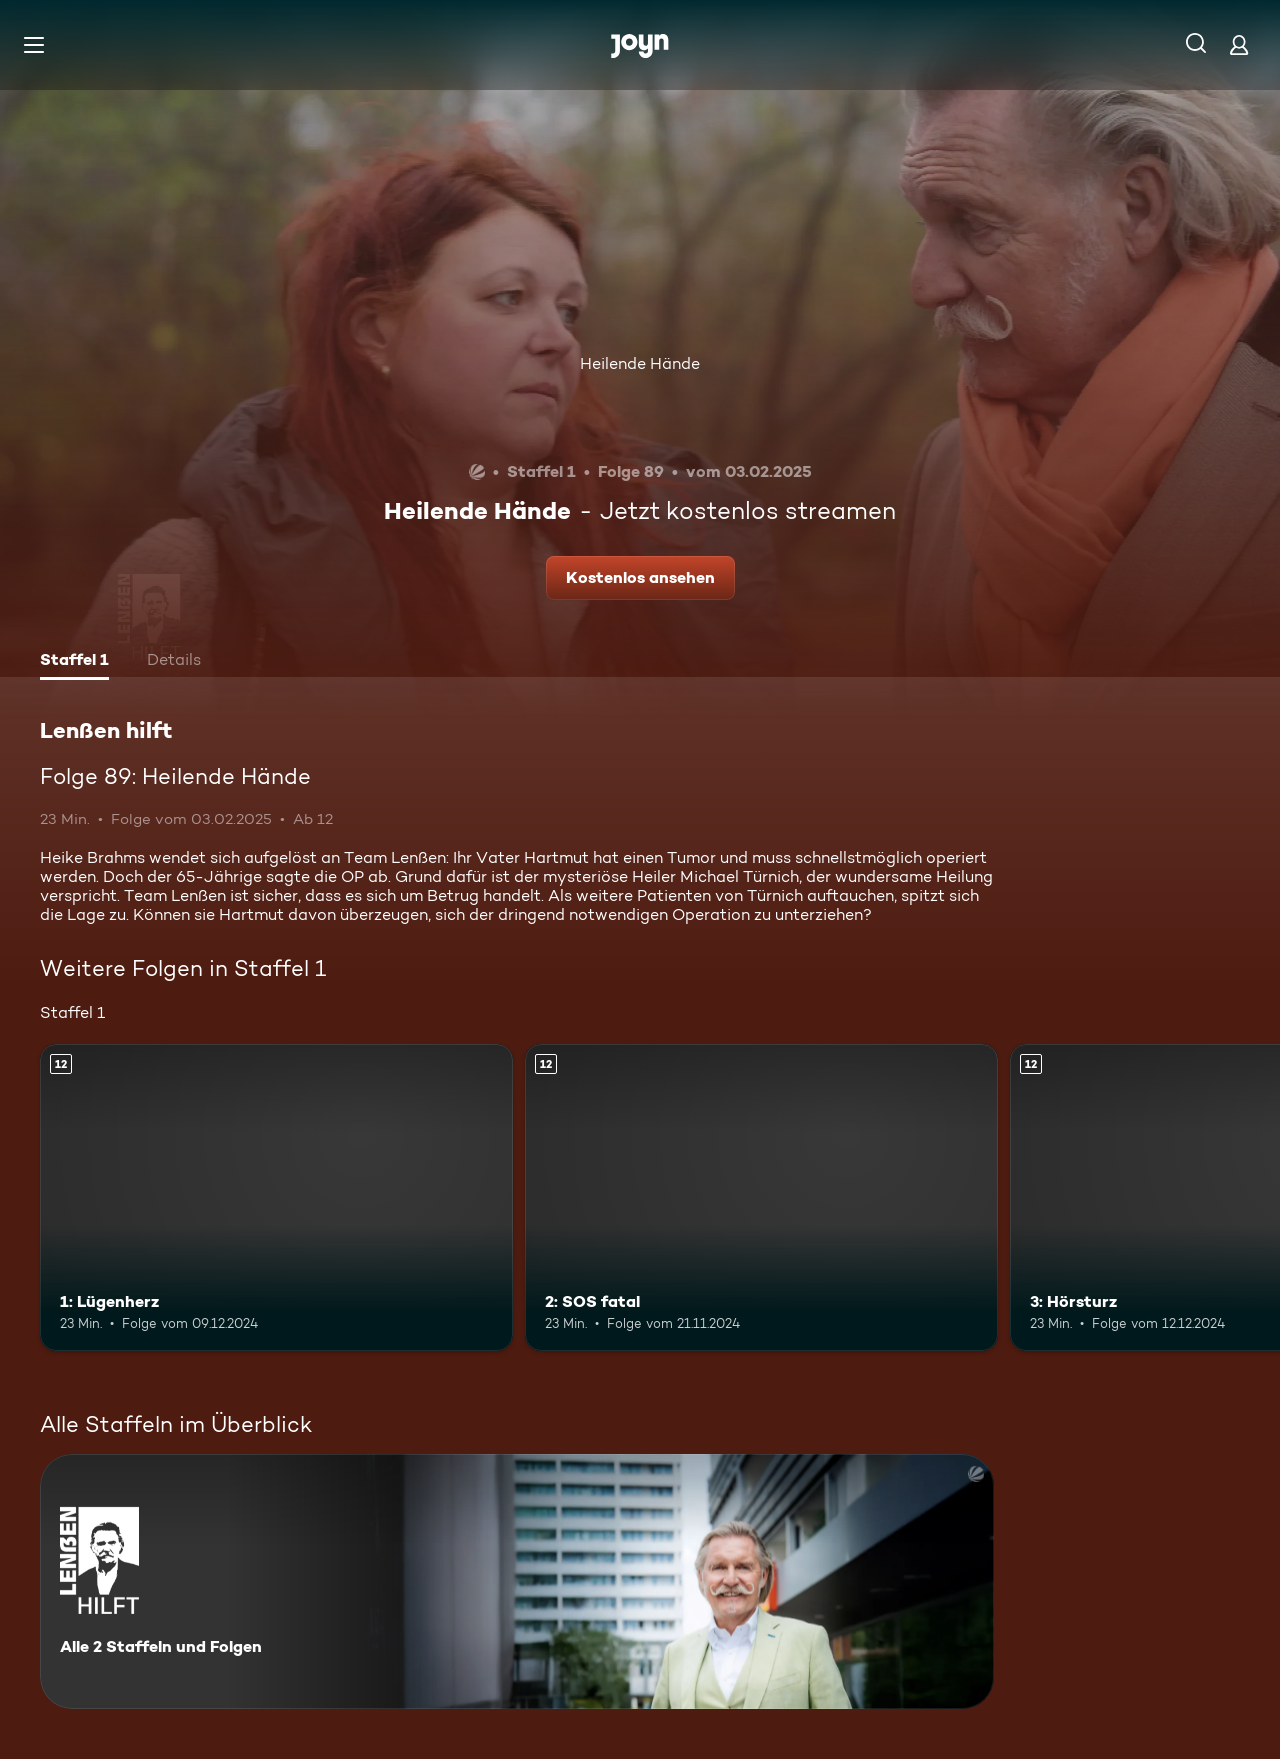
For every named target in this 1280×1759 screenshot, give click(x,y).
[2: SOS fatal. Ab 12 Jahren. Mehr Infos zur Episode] (761, 1197)
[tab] (74, 662)
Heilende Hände (640, 363)
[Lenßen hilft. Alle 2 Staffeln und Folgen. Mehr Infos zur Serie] (517, 1581)
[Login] (1239, 44)
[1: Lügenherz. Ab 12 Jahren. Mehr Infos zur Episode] (276, 1197)
